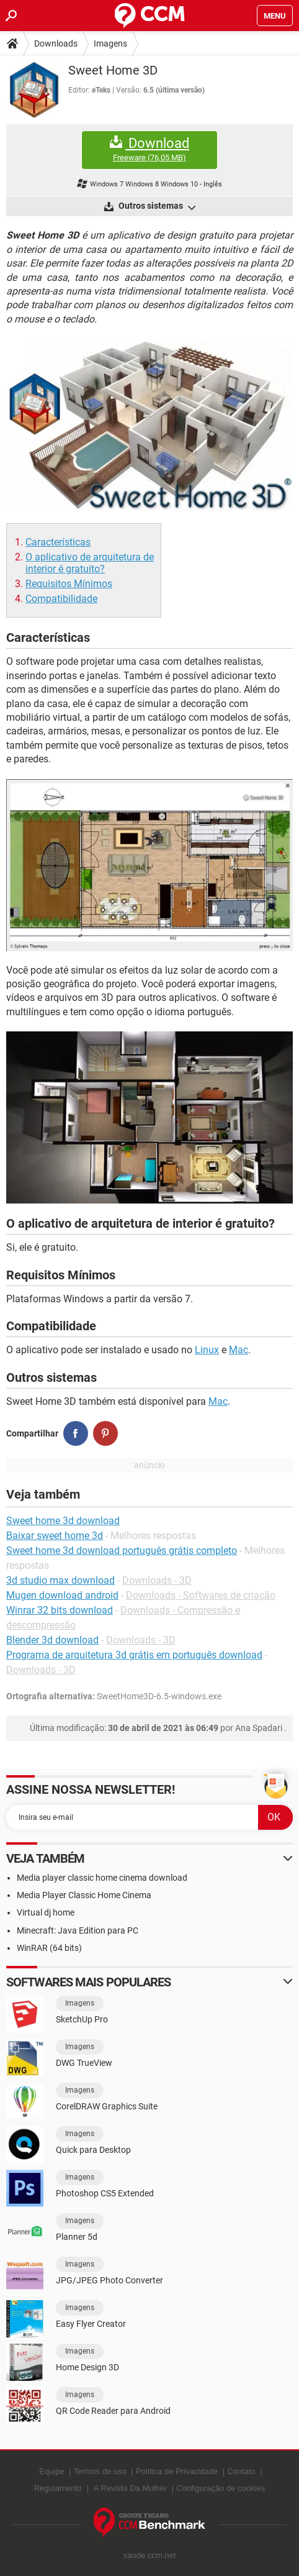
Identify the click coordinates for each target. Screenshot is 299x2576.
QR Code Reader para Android (113, 2411)
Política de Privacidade (177, 2471)
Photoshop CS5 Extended (105, 2193)
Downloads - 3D (157, 1580)
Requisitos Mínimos (68, 584)
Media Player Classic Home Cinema (84, 1895)
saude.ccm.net (149, 2555)
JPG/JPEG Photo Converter (109, 2280)
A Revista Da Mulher (130, 2488)
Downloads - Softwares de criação (200, 1595)
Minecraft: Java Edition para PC (77, 1930)
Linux (207, 1350)
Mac (238, 1350)
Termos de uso (100, 2471)
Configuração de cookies (220, 2488)
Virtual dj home (45, 1912)
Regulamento (58, 2488)
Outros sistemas (156, 207)
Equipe (51, 2471)
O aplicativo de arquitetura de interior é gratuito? (89, 563)
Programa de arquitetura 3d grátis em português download (134, 1655)
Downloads (56, 43)
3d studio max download (60, 1580)
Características (58, 542)
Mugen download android (62, 1595)
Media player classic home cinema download (102, 1878)
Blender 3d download (52, 1640)
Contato (241, 2471)
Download (149, 149)
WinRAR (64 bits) (49, 1948)
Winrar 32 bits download (59, 1610)
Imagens (110, 43)
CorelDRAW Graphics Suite (107, 2106)
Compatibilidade (61, 599)
